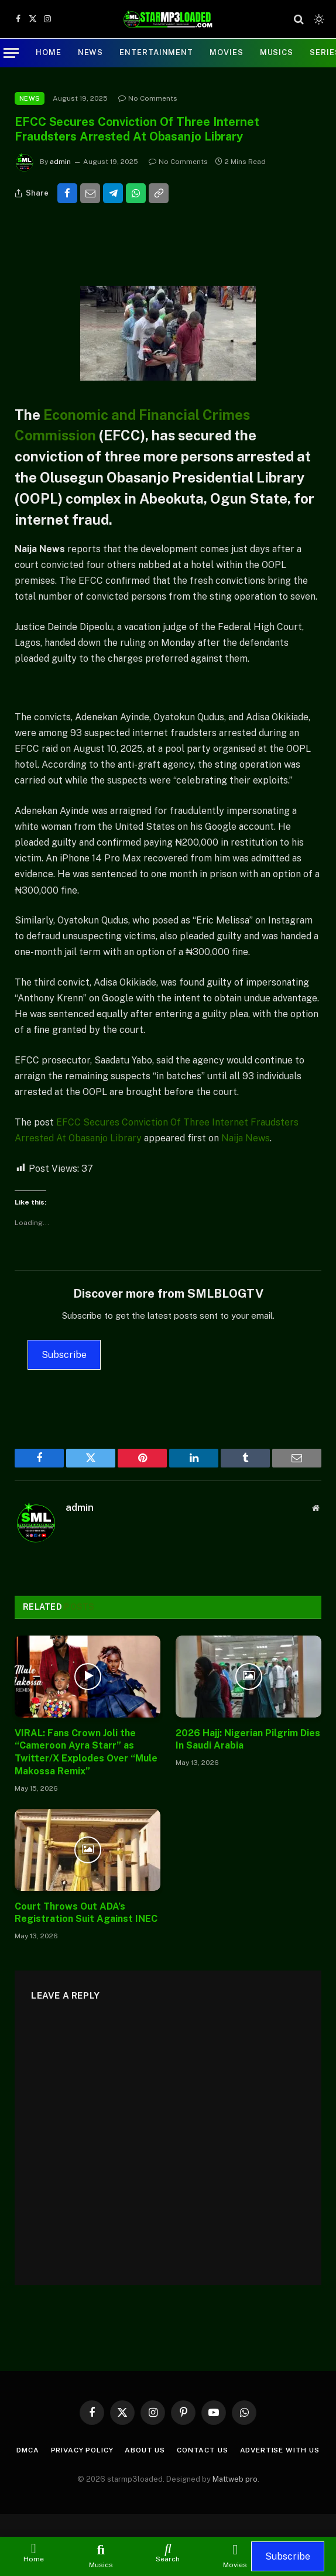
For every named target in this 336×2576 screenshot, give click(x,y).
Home (48, 52)
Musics (276, 52)
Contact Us (202, 2450)
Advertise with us (280, 2450)
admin (60, 162)
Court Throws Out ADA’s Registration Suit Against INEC (86, 1913)
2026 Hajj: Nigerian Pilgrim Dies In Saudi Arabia (248, 1739)
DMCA (27, 2450)
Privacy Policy (82, 2450)
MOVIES (226, 52)
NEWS (91, 52)
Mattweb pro (235, 2479)
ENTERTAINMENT (156, 52)
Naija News (245, 1138)
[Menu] (11, 53)
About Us (145, 2450)
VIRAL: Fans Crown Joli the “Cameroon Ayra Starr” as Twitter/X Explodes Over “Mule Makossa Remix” (86, 1752)
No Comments (147, 98)
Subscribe (64, 1354)
